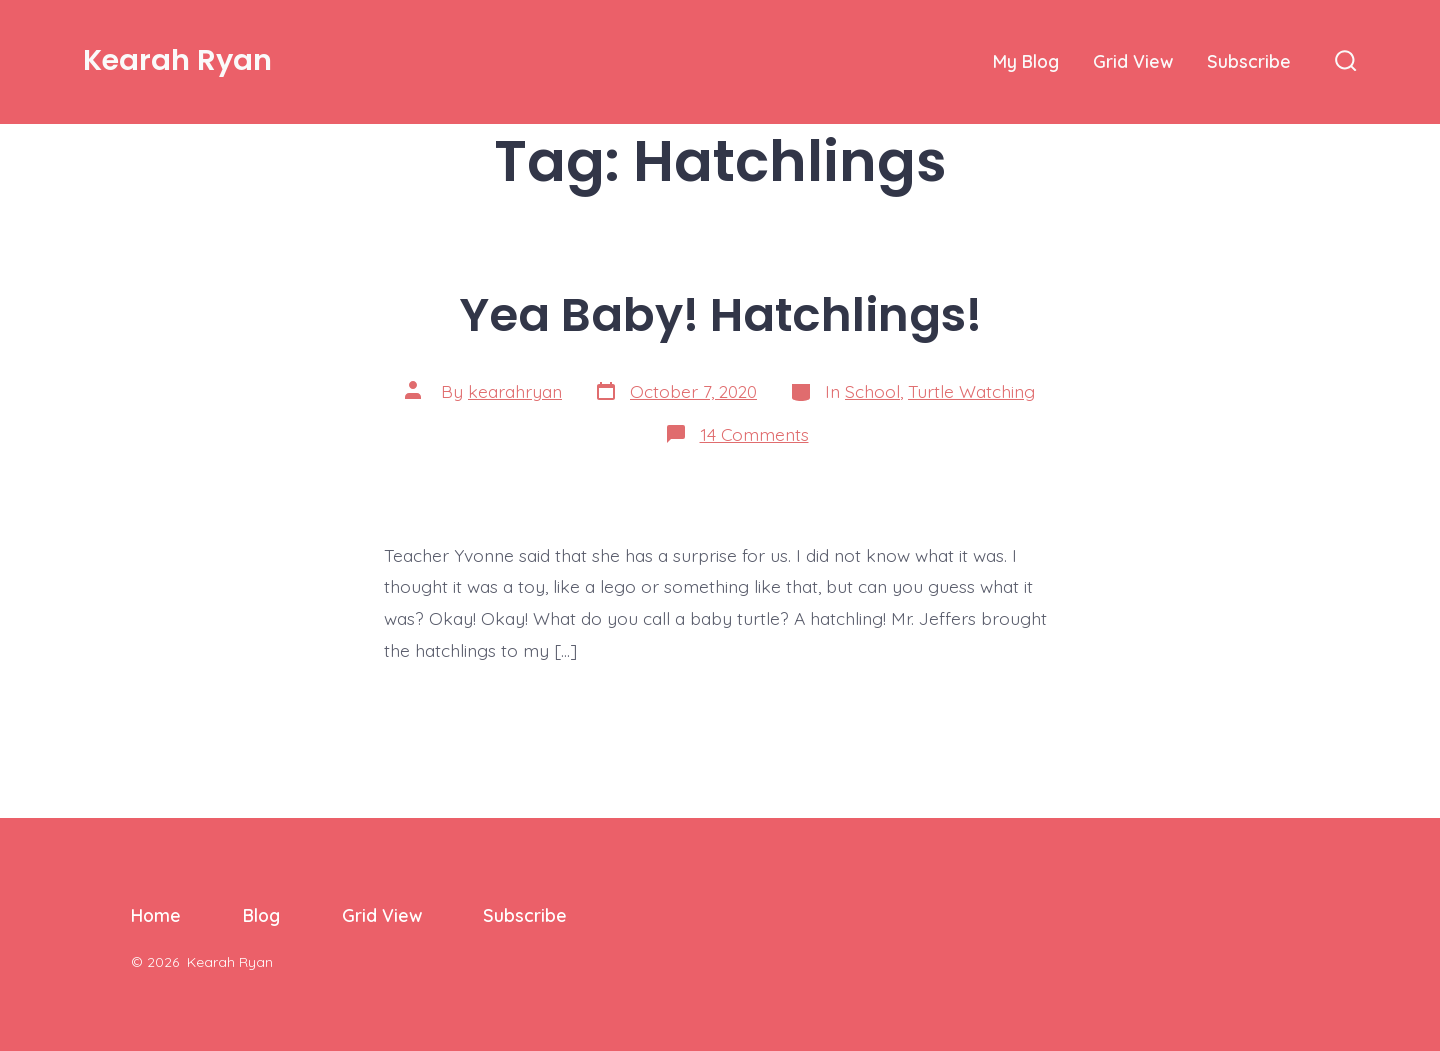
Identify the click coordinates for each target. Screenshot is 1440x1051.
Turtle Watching (971, 391)
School (872, 391)
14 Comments (754, 434)
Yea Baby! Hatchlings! (720, 314)
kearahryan (515, 391)
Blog (261, 915)
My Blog (1026, 61)
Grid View (1133, 61)
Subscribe (1249, 61)
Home (156, 915)
